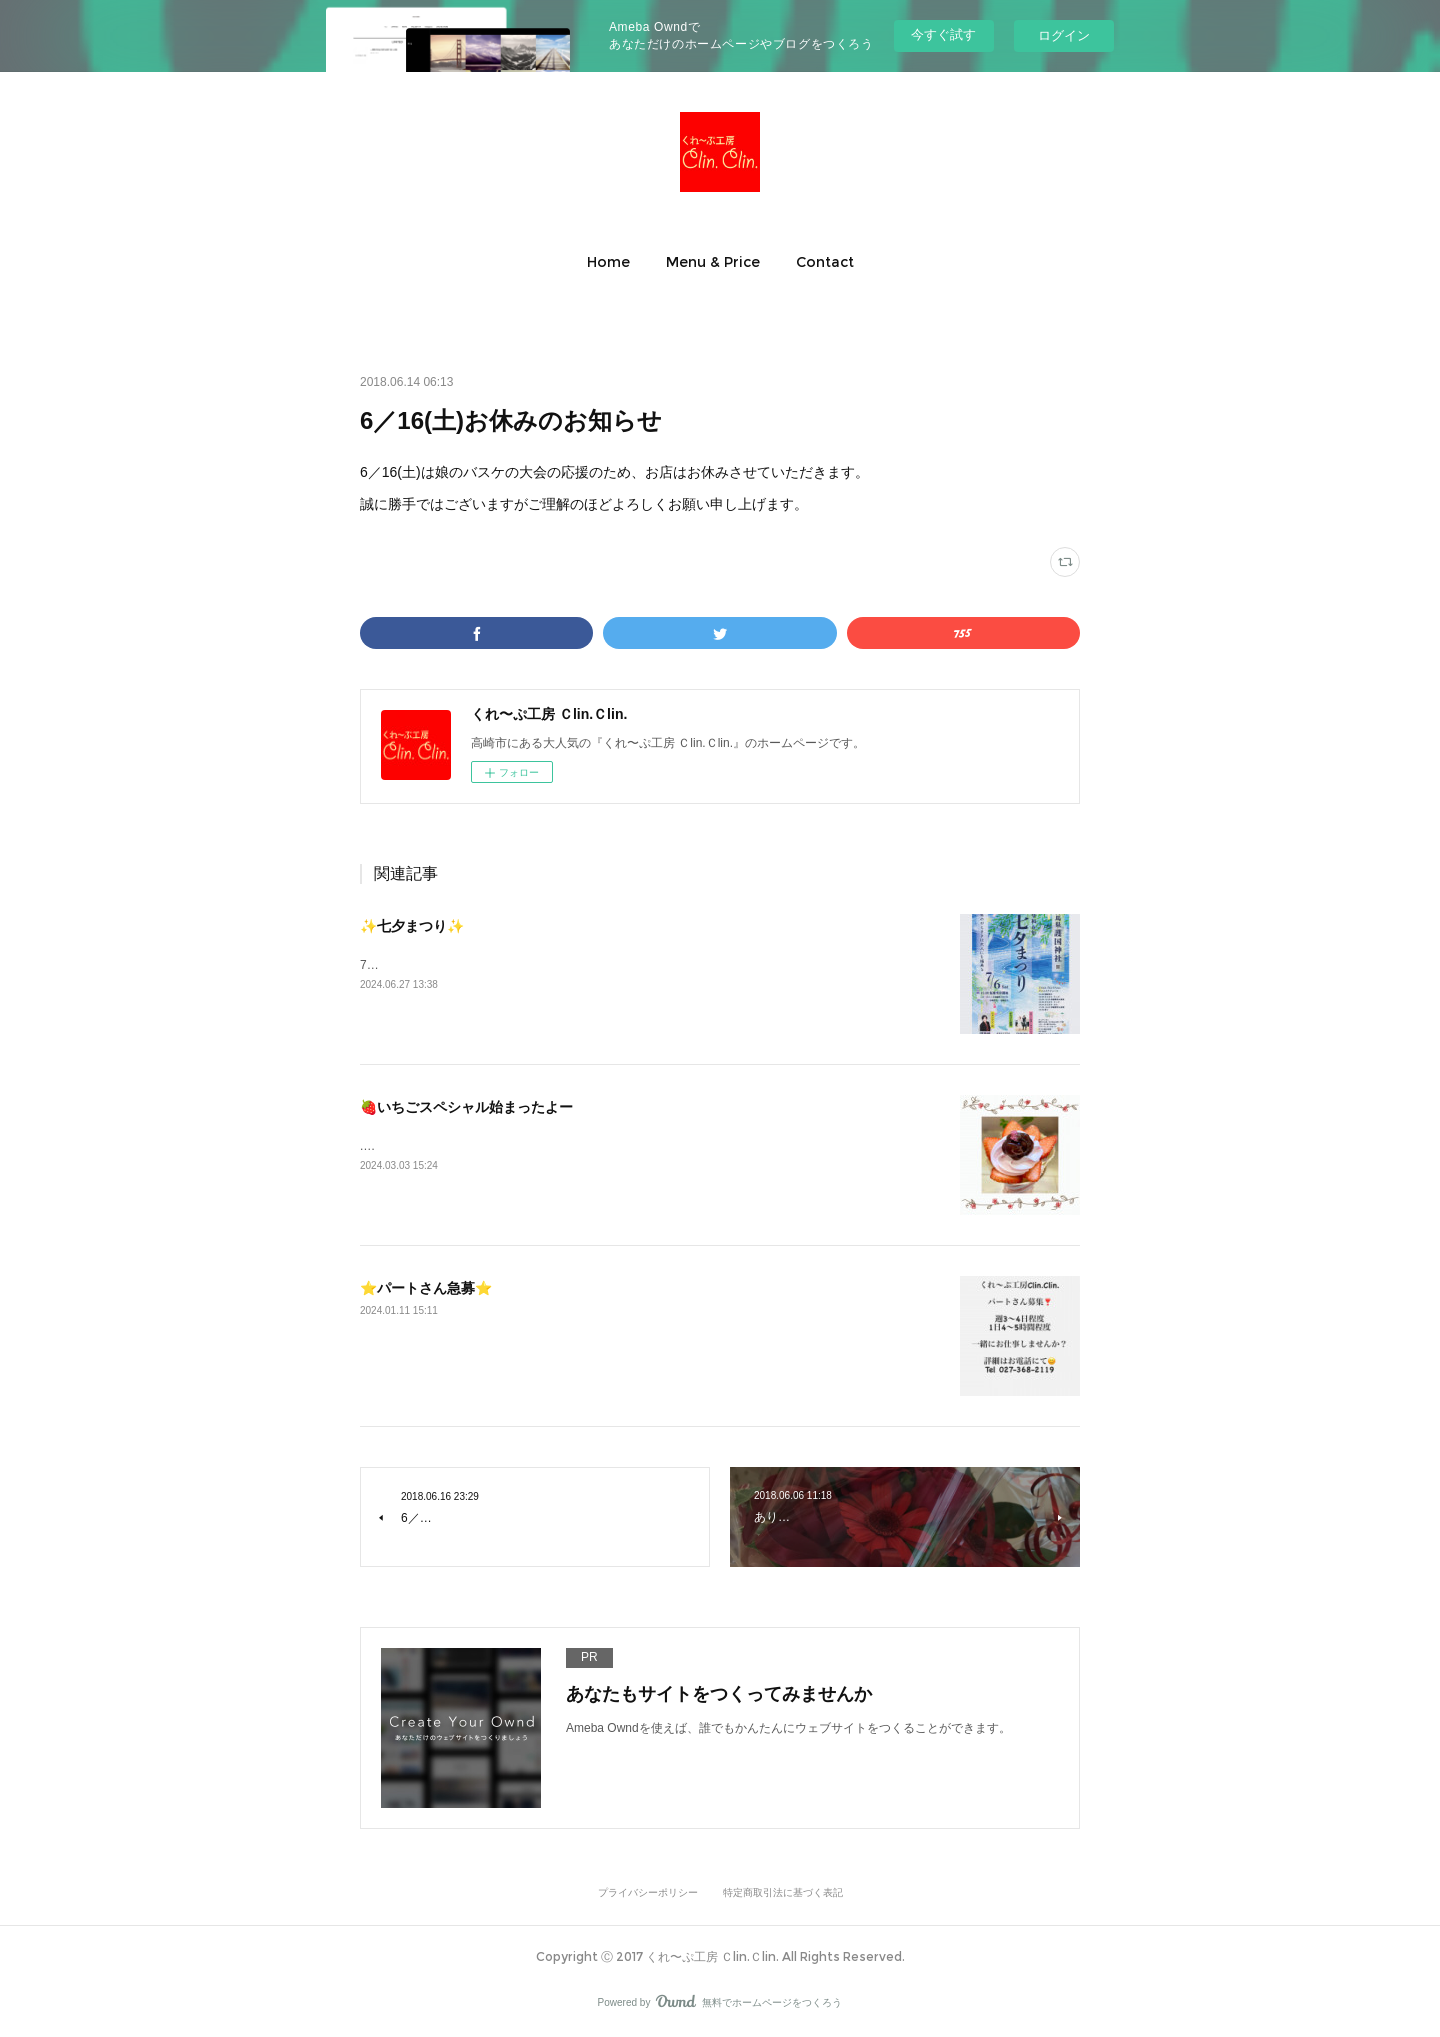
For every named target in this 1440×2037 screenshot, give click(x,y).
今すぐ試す (943, 34)
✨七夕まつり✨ (412, 926)
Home (608, 262)
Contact (825, 262)
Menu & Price (713, 262)
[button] (608, 262)
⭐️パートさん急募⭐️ (426, 1288)
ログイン (1064, 35)
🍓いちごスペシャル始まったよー (466, 1107)
